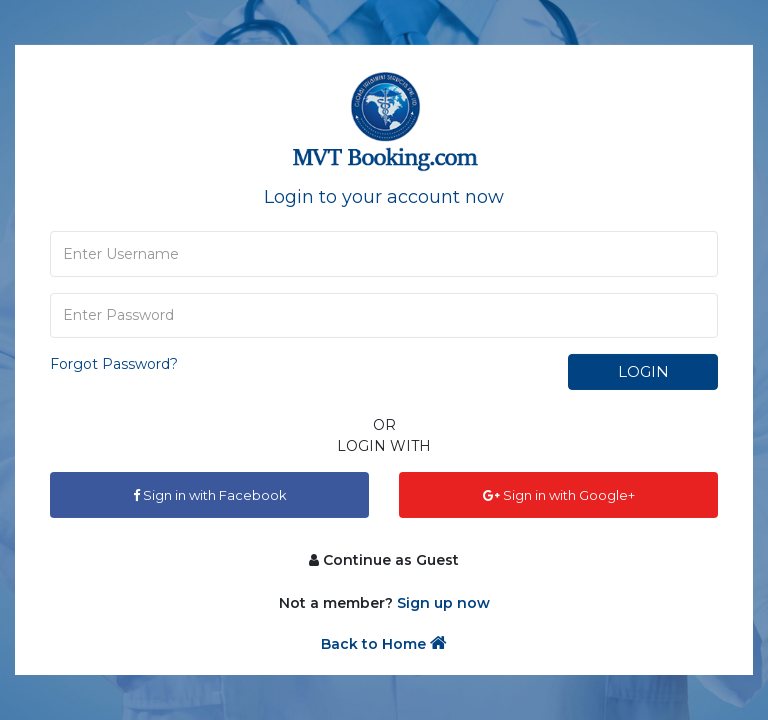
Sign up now (443, 603)
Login (643, 371)
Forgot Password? (114, 364)
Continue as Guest (384, 560)
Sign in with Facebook (210, 495)
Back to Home (384, 643)
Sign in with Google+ (559, 495)
